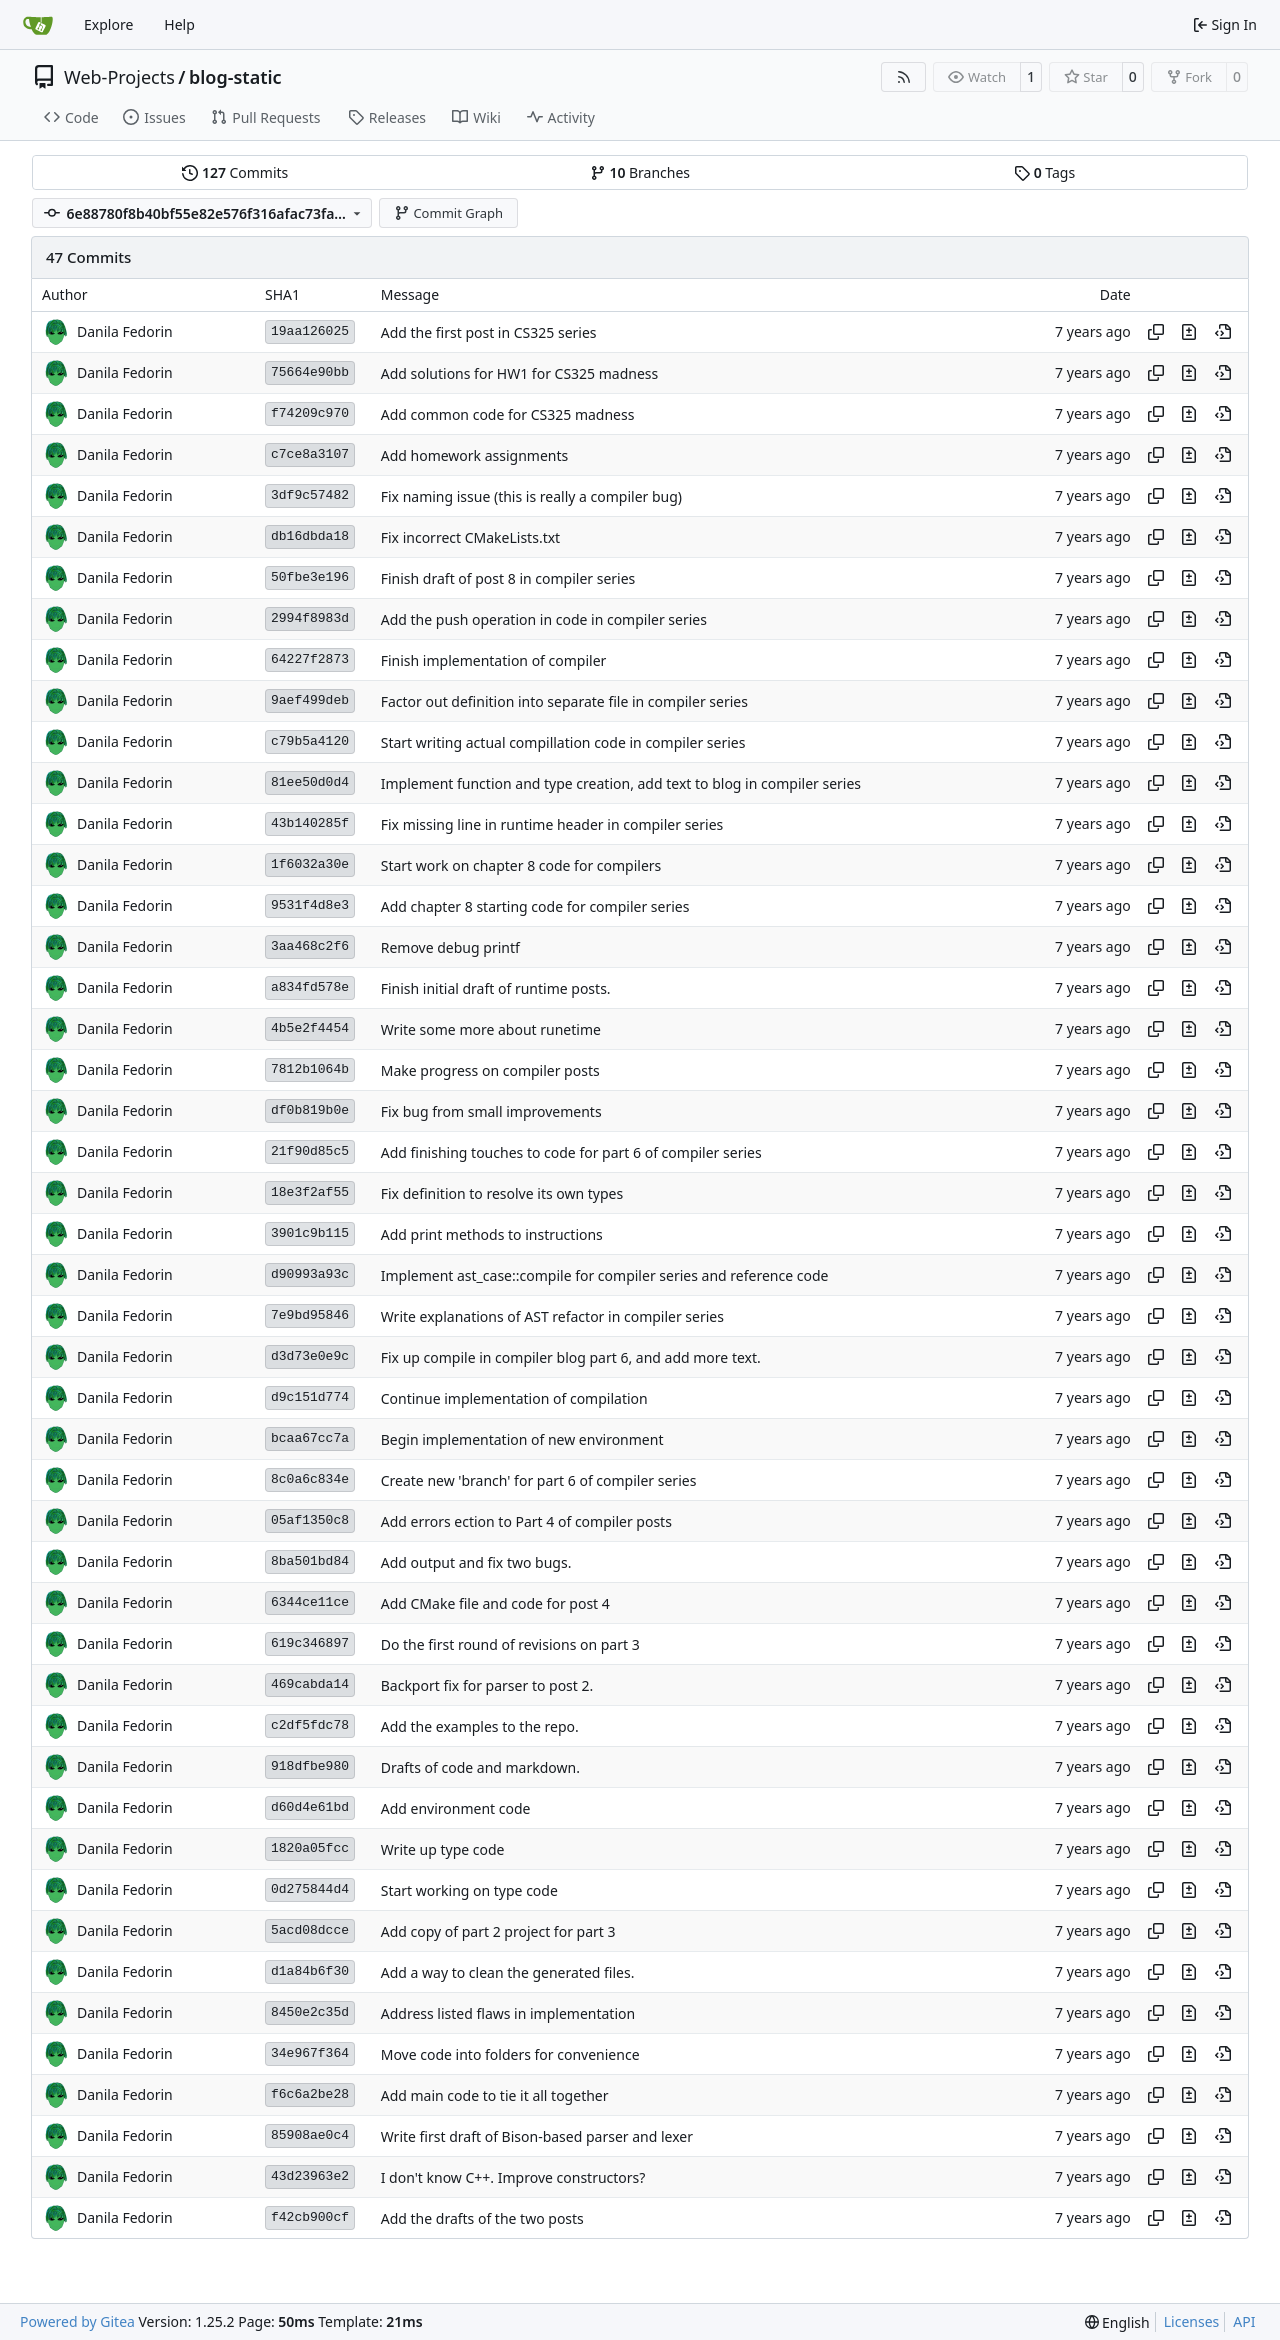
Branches (640, 172)
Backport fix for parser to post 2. (487, 1685)
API (1244, 2321)
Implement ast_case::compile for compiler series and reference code (605, 1275)
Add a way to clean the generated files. (508, 1972)
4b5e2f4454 (310, 1028)
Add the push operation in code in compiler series (544, 619)
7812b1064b (310, 1069)
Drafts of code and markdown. (480, 1767)
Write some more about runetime (491, 1029)
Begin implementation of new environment (522, 1439)
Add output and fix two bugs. (476, 1562)
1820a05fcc (310, 1848)
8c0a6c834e (310, 1479)
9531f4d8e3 (310, 905)
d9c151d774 (310, 1397)
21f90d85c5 (310, 1151)
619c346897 (310, 1643)
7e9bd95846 (310, 1315)
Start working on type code (469, 1890)
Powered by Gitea (77, 2321)
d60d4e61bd (310, 1807)
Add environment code (456, 1808)
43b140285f (310, 823)
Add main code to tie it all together (495, 2095)
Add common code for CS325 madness (508, 414)
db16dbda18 (310, 536)
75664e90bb (310, 372)
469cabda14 (310, 1684)
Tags (1044, 172)
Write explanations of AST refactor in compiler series (552, 1316)
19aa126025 (310, 331)
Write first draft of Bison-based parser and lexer (537, 2136)
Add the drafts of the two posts (482, 2218)
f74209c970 (310, 413)
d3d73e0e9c (310, 1356)
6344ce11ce (310, 1602)
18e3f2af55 (310, 1192)
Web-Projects (119, 77)
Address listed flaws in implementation (508, 2013)
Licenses (1192, 2321)
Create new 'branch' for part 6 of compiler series (539, 1480)
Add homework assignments (475, 455)
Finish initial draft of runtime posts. (496, 988)
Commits (235, 172)
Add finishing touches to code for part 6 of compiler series (571, 1152)
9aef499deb (310, 700)
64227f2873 (310, 659)
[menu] (1117, 2322)
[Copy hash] (1156, 332)
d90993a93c (310, 1274)
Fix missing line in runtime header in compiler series (552, 824)
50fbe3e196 (310, 577)
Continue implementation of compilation (514, 1398)
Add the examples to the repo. (480, 1726)
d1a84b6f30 (310, 1971)
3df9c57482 (310, 495)
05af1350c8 (310, 1520)
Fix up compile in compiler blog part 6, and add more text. (571, 1357)
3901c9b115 (310, 1233)
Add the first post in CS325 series (489, 332)
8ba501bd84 (310, 1561)
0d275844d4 (310, 1889)
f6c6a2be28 (310, 2094)
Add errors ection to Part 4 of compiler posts (526, 1521)
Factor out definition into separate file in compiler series (564, 701)
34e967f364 (310, 2053)
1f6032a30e (310, 864)
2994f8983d (310, 618)
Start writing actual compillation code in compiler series (563, 742)
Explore (108, 24)
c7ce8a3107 (310, 454)
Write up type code (443, 1849)
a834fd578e (310, 987)
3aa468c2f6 (310, 946)
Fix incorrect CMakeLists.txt (470, 537)
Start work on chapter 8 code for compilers (521, 865)
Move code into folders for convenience (510, 2054)
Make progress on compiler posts (490, 1070)
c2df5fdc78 (310, 1725)
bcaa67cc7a (310, 1438)
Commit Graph (448, 213)
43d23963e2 (310, 2176)
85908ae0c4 (310, 2135)
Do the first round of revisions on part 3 (510, 1644)
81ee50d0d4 (310, 782)
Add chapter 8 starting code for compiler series (535, 906)
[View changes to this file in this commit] (1189, 332)
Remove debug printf (450, 947)
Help (179, 24)
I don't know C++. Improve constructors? (513, 2177)
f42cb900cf (310, 2217)
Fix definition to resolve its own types (502, 1193)
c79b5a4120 (310, 741)
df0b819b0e (310, 1110)
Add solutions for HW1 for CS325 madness (520, 373)
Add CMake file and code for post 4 (495, 1603)
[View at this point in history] (1223, 332)
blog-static (235, 77)
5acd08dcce (310, 1930)
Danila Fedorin (125, 331)
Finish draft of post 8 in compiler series (508, 578)
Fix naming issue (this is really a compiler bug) (531, 496)
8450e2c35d (310, 2012)
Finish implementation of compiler (494, 660)
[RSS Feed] (904, 77)
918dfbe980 (310, 1766)
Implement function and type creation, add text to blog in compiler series (621, 783)
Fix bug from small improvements (491, 1111)
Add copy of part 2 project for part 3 (498, 1931)
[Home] (38, 25)
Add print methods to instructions (492, 1234)
